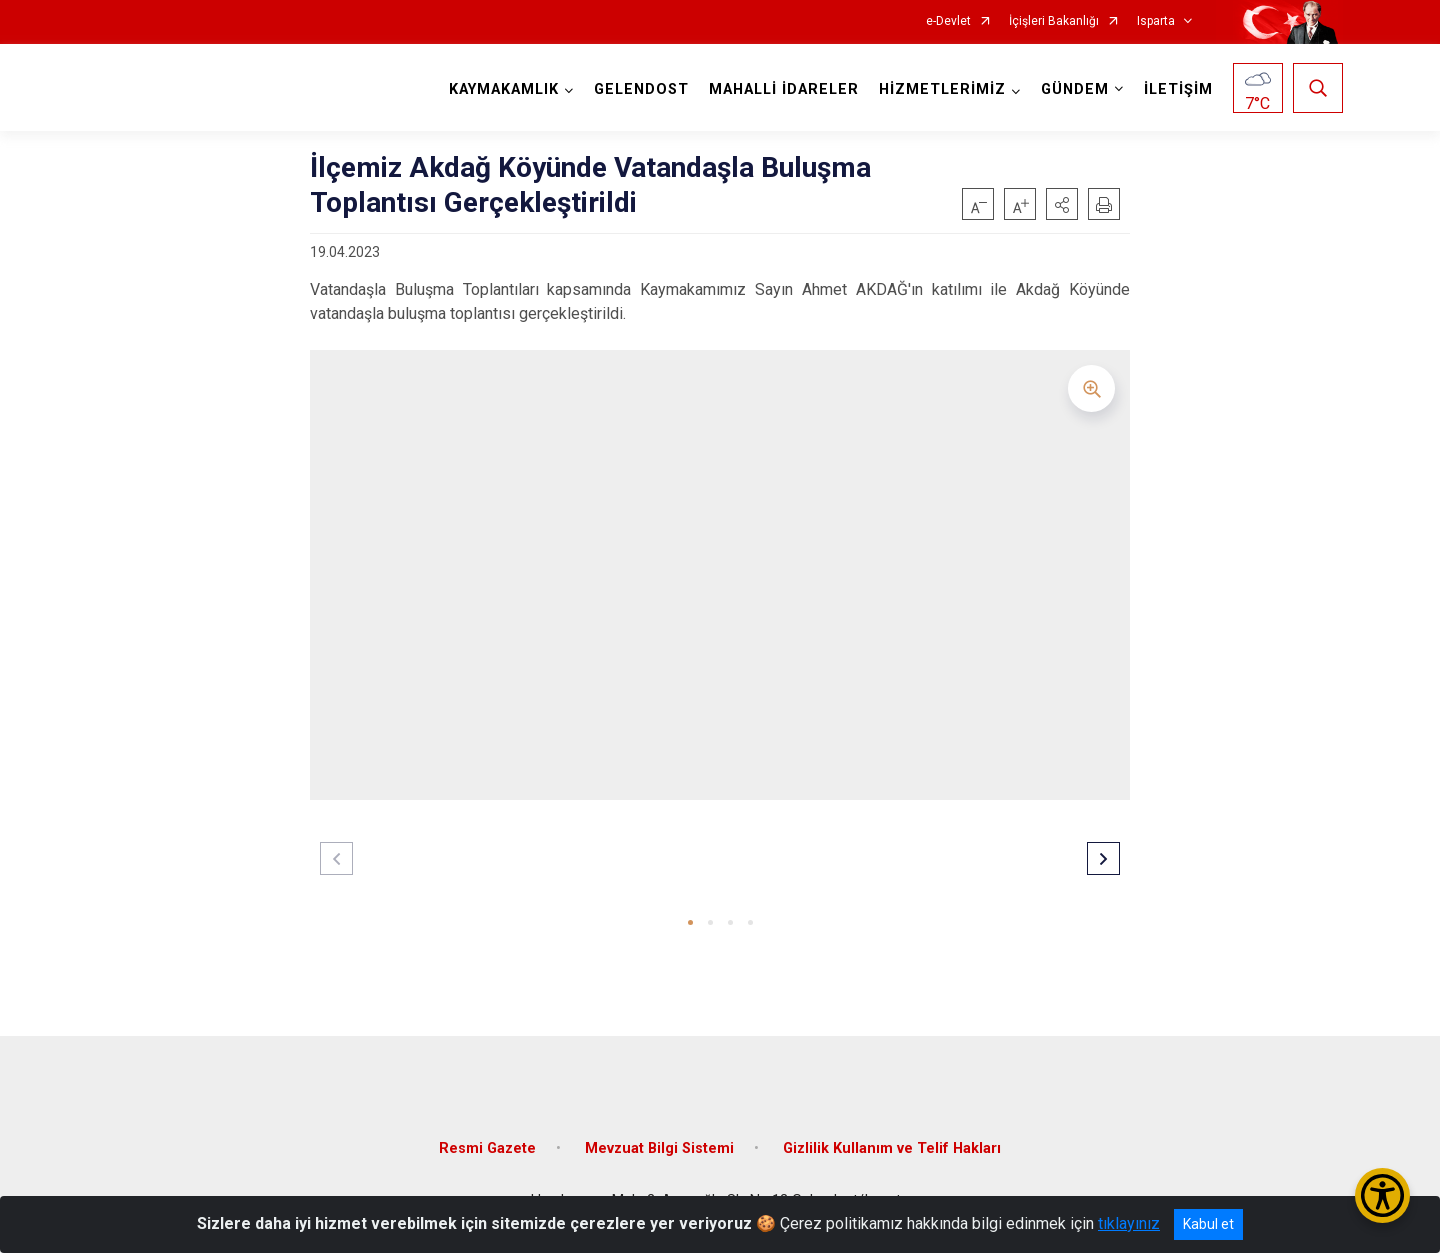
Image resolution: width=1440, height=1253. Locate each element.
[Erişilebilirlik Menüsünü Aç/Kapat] (1382, 1195)
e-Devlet (948, 21)
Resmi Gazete (487, 1148)
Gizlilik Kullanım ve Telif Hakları (892, 1148)
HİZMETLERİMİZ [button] (942, 89)
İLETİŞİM (1178, 89)
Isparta (1156, 21)
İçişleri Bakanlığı (1054, 21)
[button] (1062, 204)
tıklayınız (1129, 1223)
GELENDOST (641, 89)
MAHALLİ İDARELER (784, 89)
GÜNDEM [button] (1075, 89)
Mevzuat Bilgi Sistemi (659, 1148)
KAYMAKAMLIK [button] (504, 89)
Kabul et (1208, 1224)
